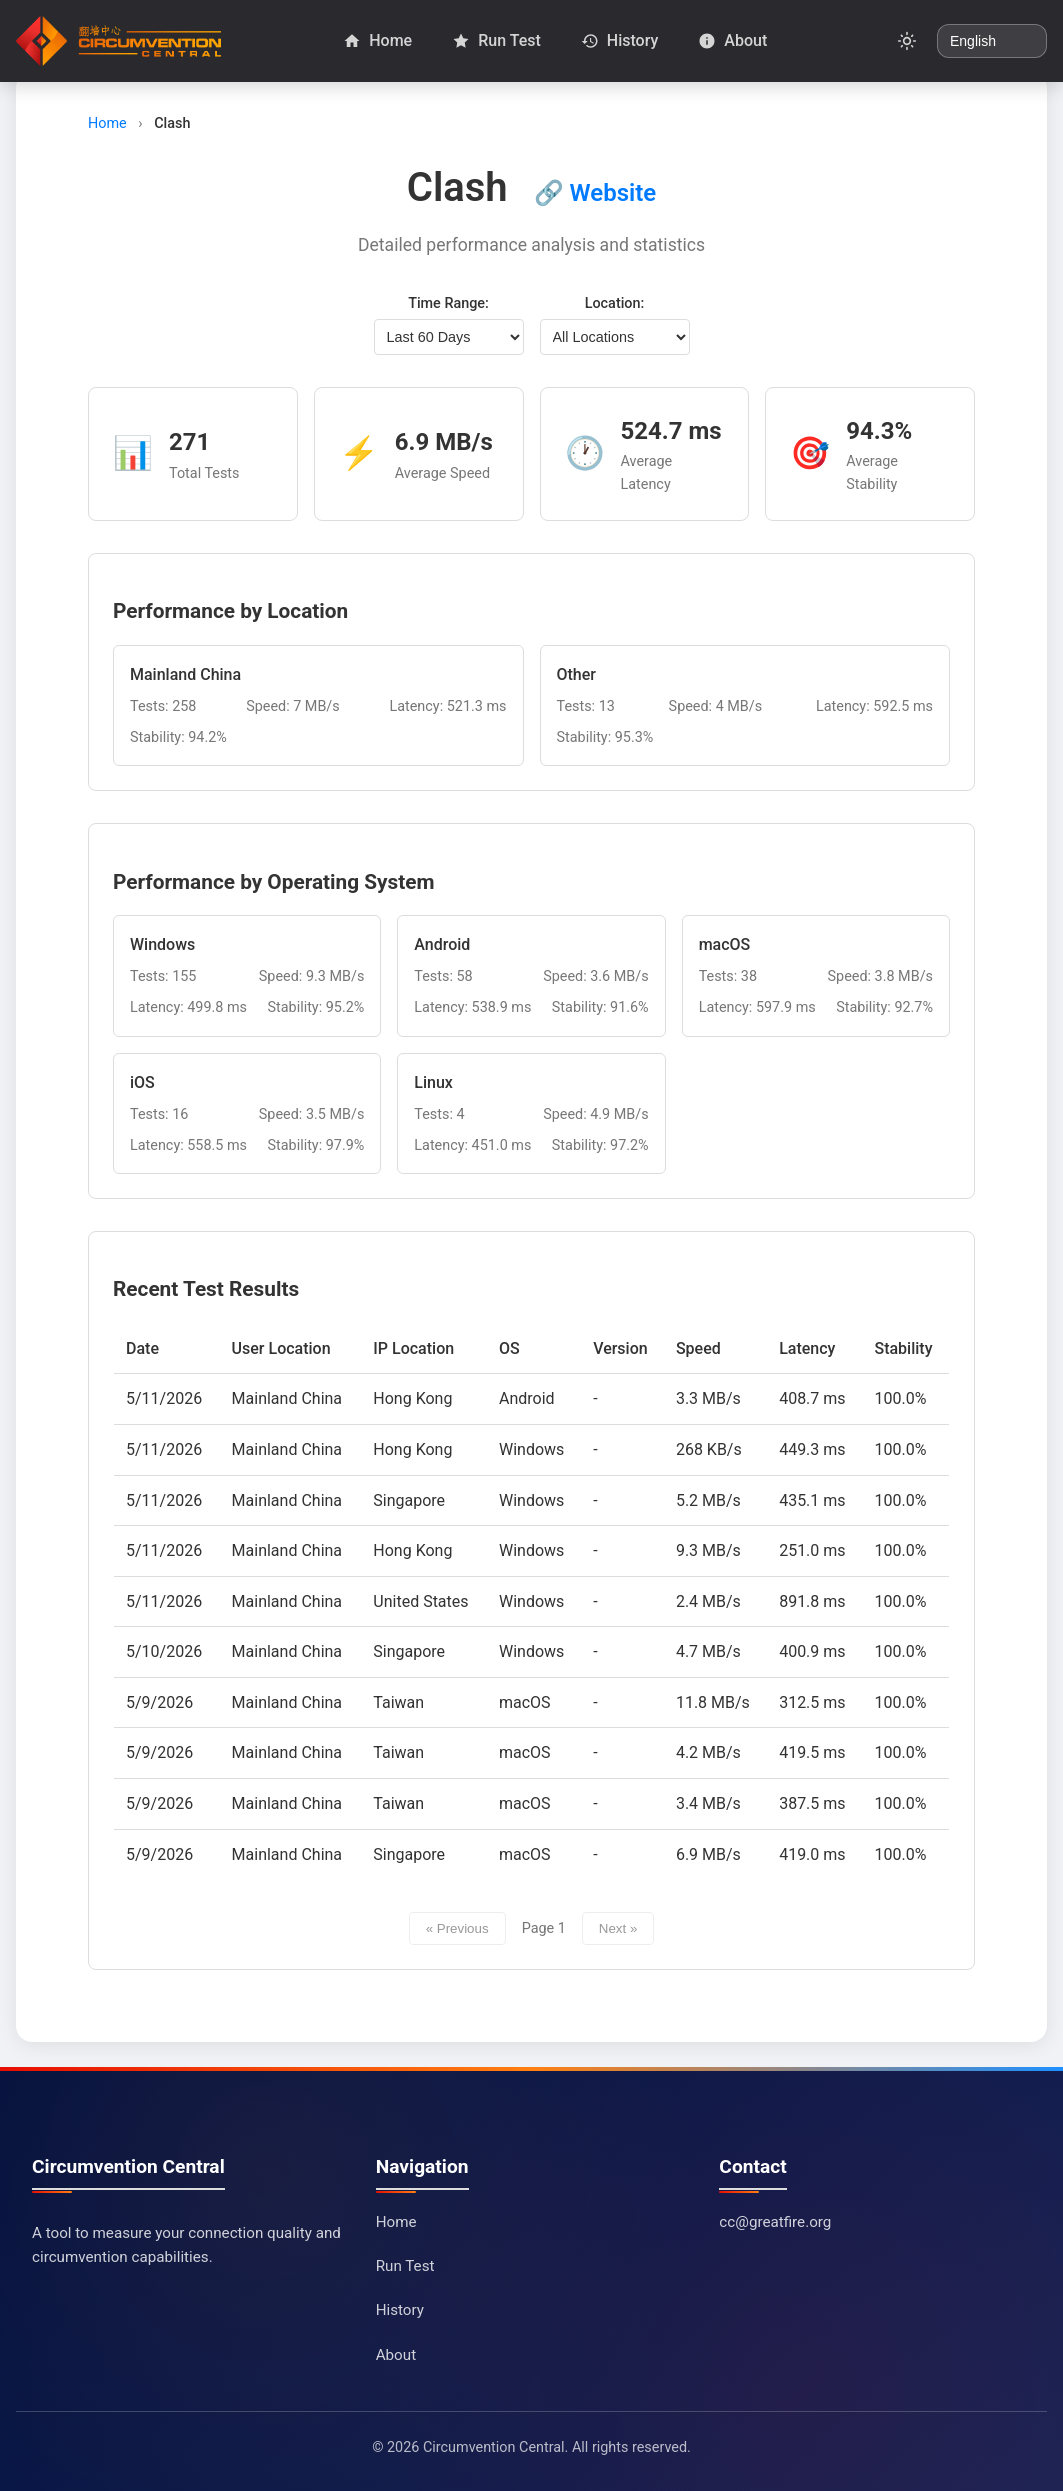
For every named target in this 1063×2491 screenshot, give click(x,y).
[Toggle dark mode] (907, 41)
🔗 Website (595, 193)
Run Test (405, 2266)
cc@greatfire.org (775, 2222)
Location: (615, 303)
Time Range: (448, 303)
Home (107, 123)
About (396, 2355)
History (400, 2310)
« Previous (457, 1928)
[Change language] (992, 41)
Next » (618, 1928)
